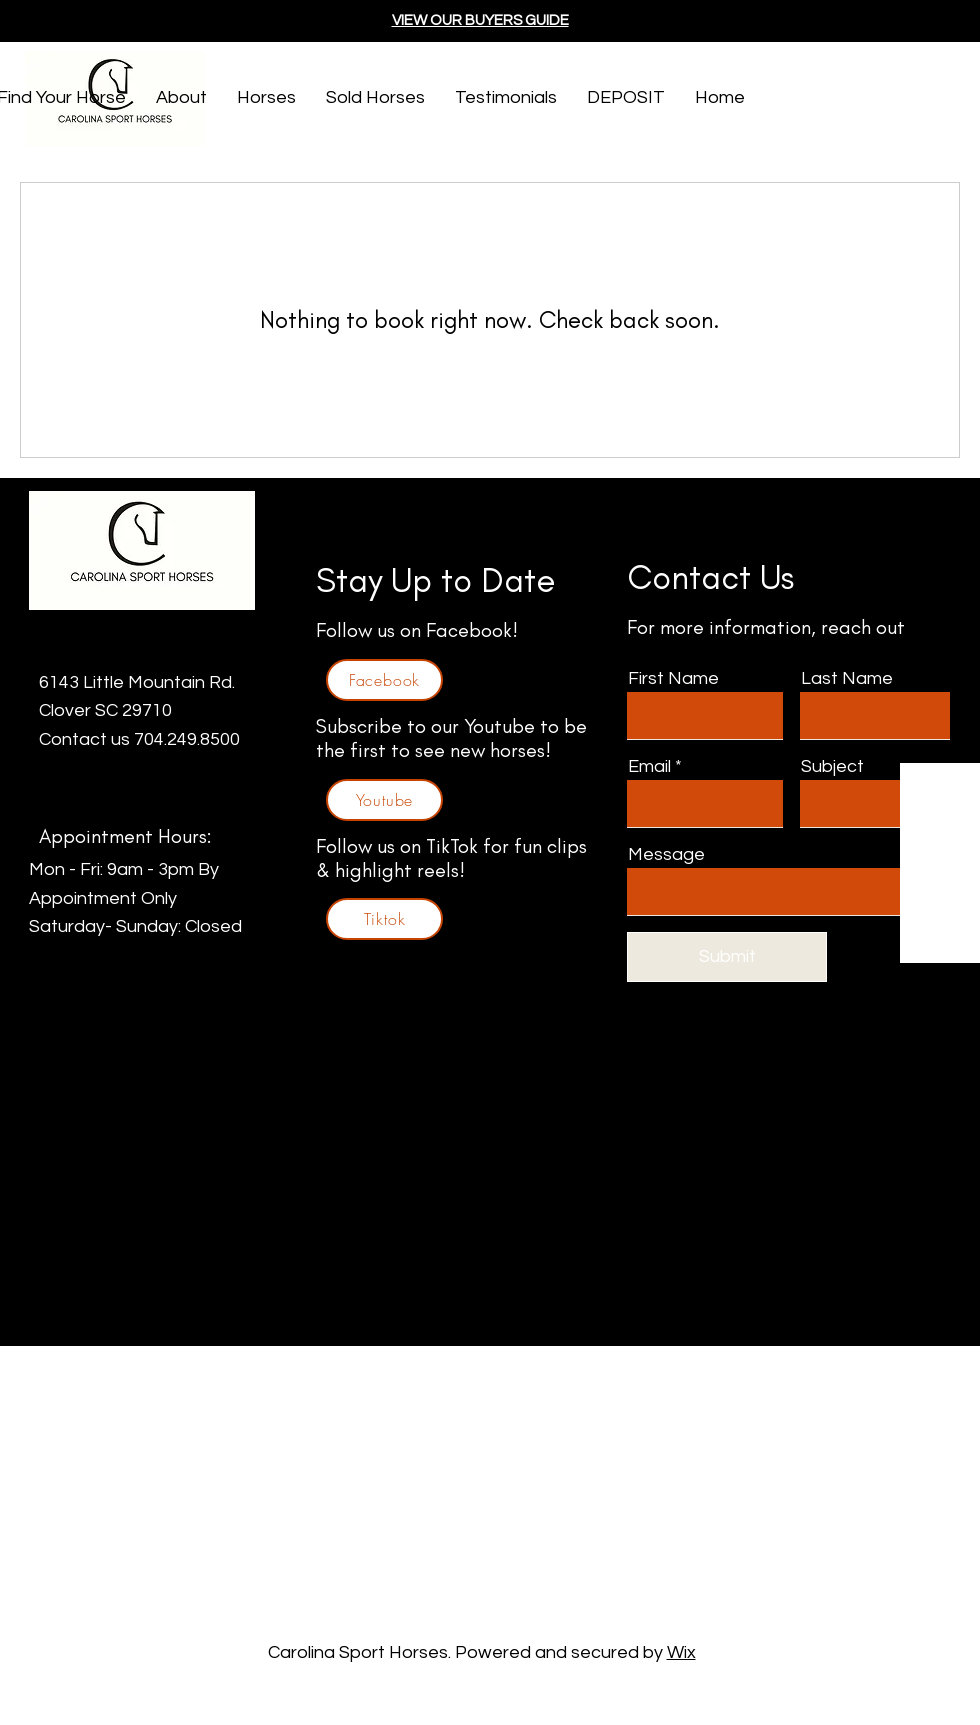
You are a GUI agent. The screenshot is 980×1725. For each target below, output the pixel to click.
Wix (681, 1652)
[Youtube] (384, 800)
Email (649, 767)
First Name (673, 679)
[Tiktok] (384, 919)
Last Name (847, 679)
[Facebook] (384, 680)
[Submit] (727, 957)
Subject (832, 767)
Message (666, 855)
